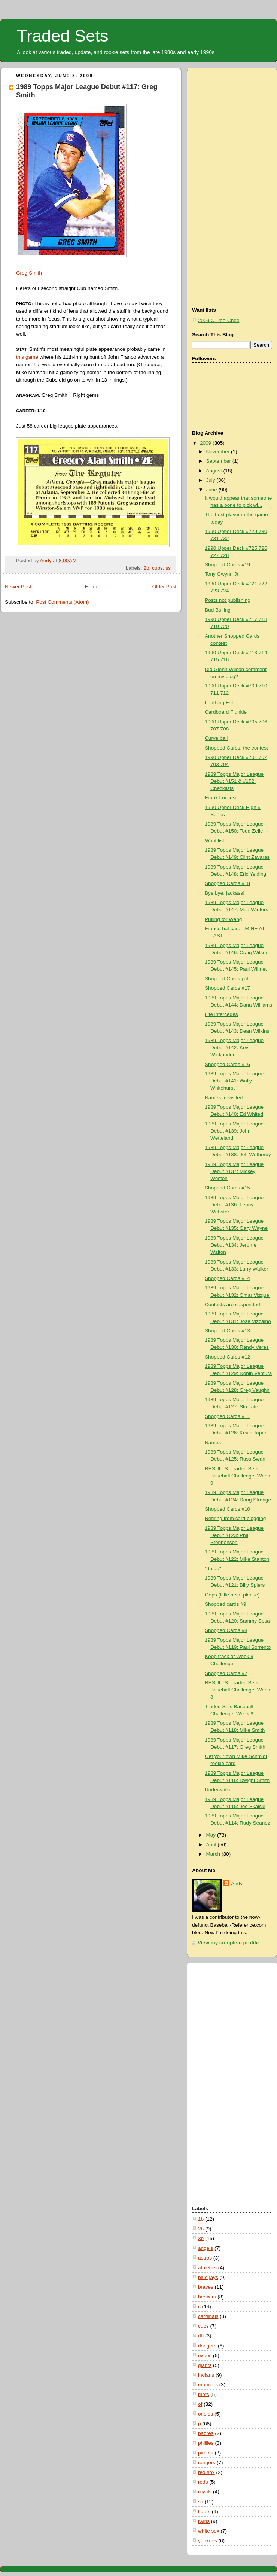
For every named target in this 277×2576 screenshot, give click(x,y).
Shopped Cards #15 (227, 1188)
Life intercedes (221, 1014)
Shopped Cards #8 (226, 1630)
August (214, 471)
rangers (206, 2462)
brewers (207, 2297)
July (211, 480)
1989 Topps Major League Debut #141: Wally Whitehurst (234, 1081)
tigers (204, 2511)
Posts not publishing (227, 600)
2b (146, 568)
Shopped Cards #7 (226, 1673)
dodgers (207, 2346)
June (212, 490)
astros (205, 2258)
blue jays (208, 2277)
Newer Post (18, 586)
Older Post (164, 586)
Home (91, 586)
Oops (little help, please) (232, 1595)
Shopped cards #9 (225, 1604)
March (214, 1854)
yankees (207, 2540)
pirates (205, 2453)
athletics (207, 2267)
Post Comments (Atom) (62, 602)
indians (206, 2375)
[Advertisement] (222, 186)
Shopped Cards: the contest (236, 748)
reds (203, 2482)
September (219, 461)
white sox (208, 2531)
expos (204, 2355)
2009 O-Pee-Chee (218, 320)
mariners (208, 2384)
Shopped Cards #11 (227, 1416)
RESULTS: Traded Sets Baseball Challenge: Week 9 (237, 1476)
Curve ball (216, 738)
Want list (214, 840)
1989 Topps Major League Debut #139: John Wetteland (234, 1131)
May (211, 1835)
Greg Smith (29, 273)
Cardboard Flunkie (226, 712)
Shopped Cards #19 (227, 564)
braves (205, 2287)
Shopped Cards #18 (227, 883)
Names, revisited (224, 1097)
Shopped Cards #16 (227, 1064)
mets (203, 2394)
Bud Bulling (218, 610)
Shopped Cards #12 (227, 1357)
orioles (205, 2414)
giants (204, 2365)
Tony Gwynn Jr (221, 574)
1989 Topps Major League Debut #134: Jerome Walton (234, 1245)
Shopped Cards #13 (227, 1330)
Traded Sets (62, 35)
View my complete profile (228, 1942)
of (200, 2404)
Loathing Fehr (220, 702)
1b (201, 2219)
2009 (206, 443)
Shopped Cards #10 (227, 1509)
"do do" (213, 1568)
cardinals (208, 2316)
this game (27, 357)
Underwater (218, 1789)
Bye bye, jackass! (224, 893)
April (211, 1844)
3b (201, 2238)
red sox (206, 2472)
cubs (157, 568)
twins (204, 2521)
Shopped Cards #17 (227, 988)
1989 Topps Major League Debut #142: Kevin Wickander (234, 1047)
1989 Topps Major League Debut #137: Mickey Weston (234, 1171)
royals (204, 2491)
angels (205, 2248)
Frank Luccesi (221, 797)
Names (213, 1442)
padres (206, 2433)
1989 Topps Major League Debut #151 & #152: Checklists (234, 781)
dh (201, 2335)
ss (168, 568)
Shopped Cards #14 (227, 1278)
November (218, 451)
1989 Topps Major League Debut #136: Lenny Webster (234, 1205)
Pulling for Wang (223, 919)
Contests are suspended (232, 1304)
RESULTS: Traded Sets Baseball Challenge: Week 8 (237, 1690)
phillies (206, 2443)
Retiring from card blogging (235, 1518)
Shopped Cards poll (227, 978)
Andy (237, 1883)
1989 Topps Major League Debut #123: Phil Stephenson (234, 1535)
